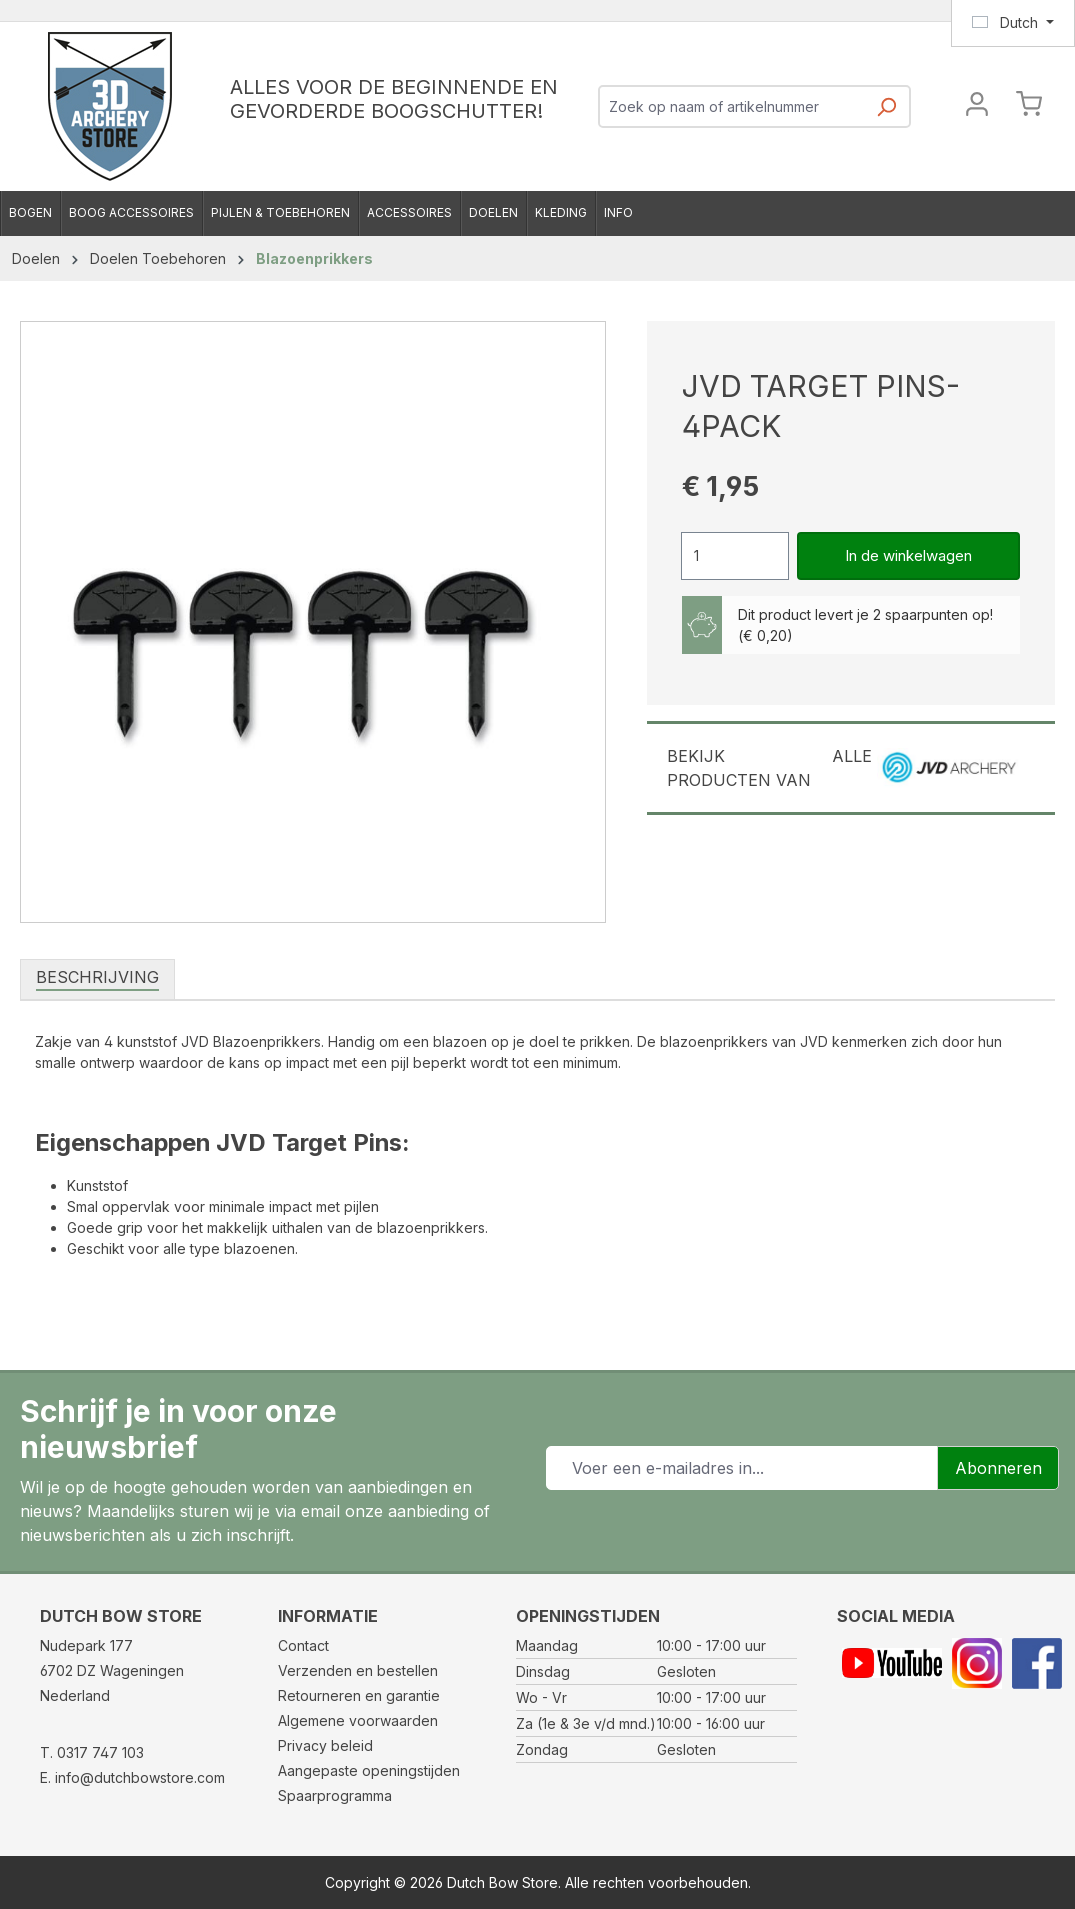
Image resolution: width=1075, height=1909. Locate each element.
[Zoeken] (886, 112)
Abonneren (998, 1468)
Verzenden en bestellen (358, 1670)
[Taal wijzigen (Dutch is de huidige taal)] (1013, 23)
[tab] (97, 978)
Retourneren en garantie (359, 1695)
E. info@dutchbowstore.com (132, 1777)
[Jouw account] (977, 106)
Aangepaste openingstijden (369, 1770)
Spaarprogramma (335, 1795)
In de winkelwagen (908, 555)
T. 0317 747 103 (92, 1752)
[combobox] (732, 106)
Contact (303, 1645)
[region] (313, 622)
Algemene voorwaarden (358, 1720)
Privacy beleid (325, 1745)
